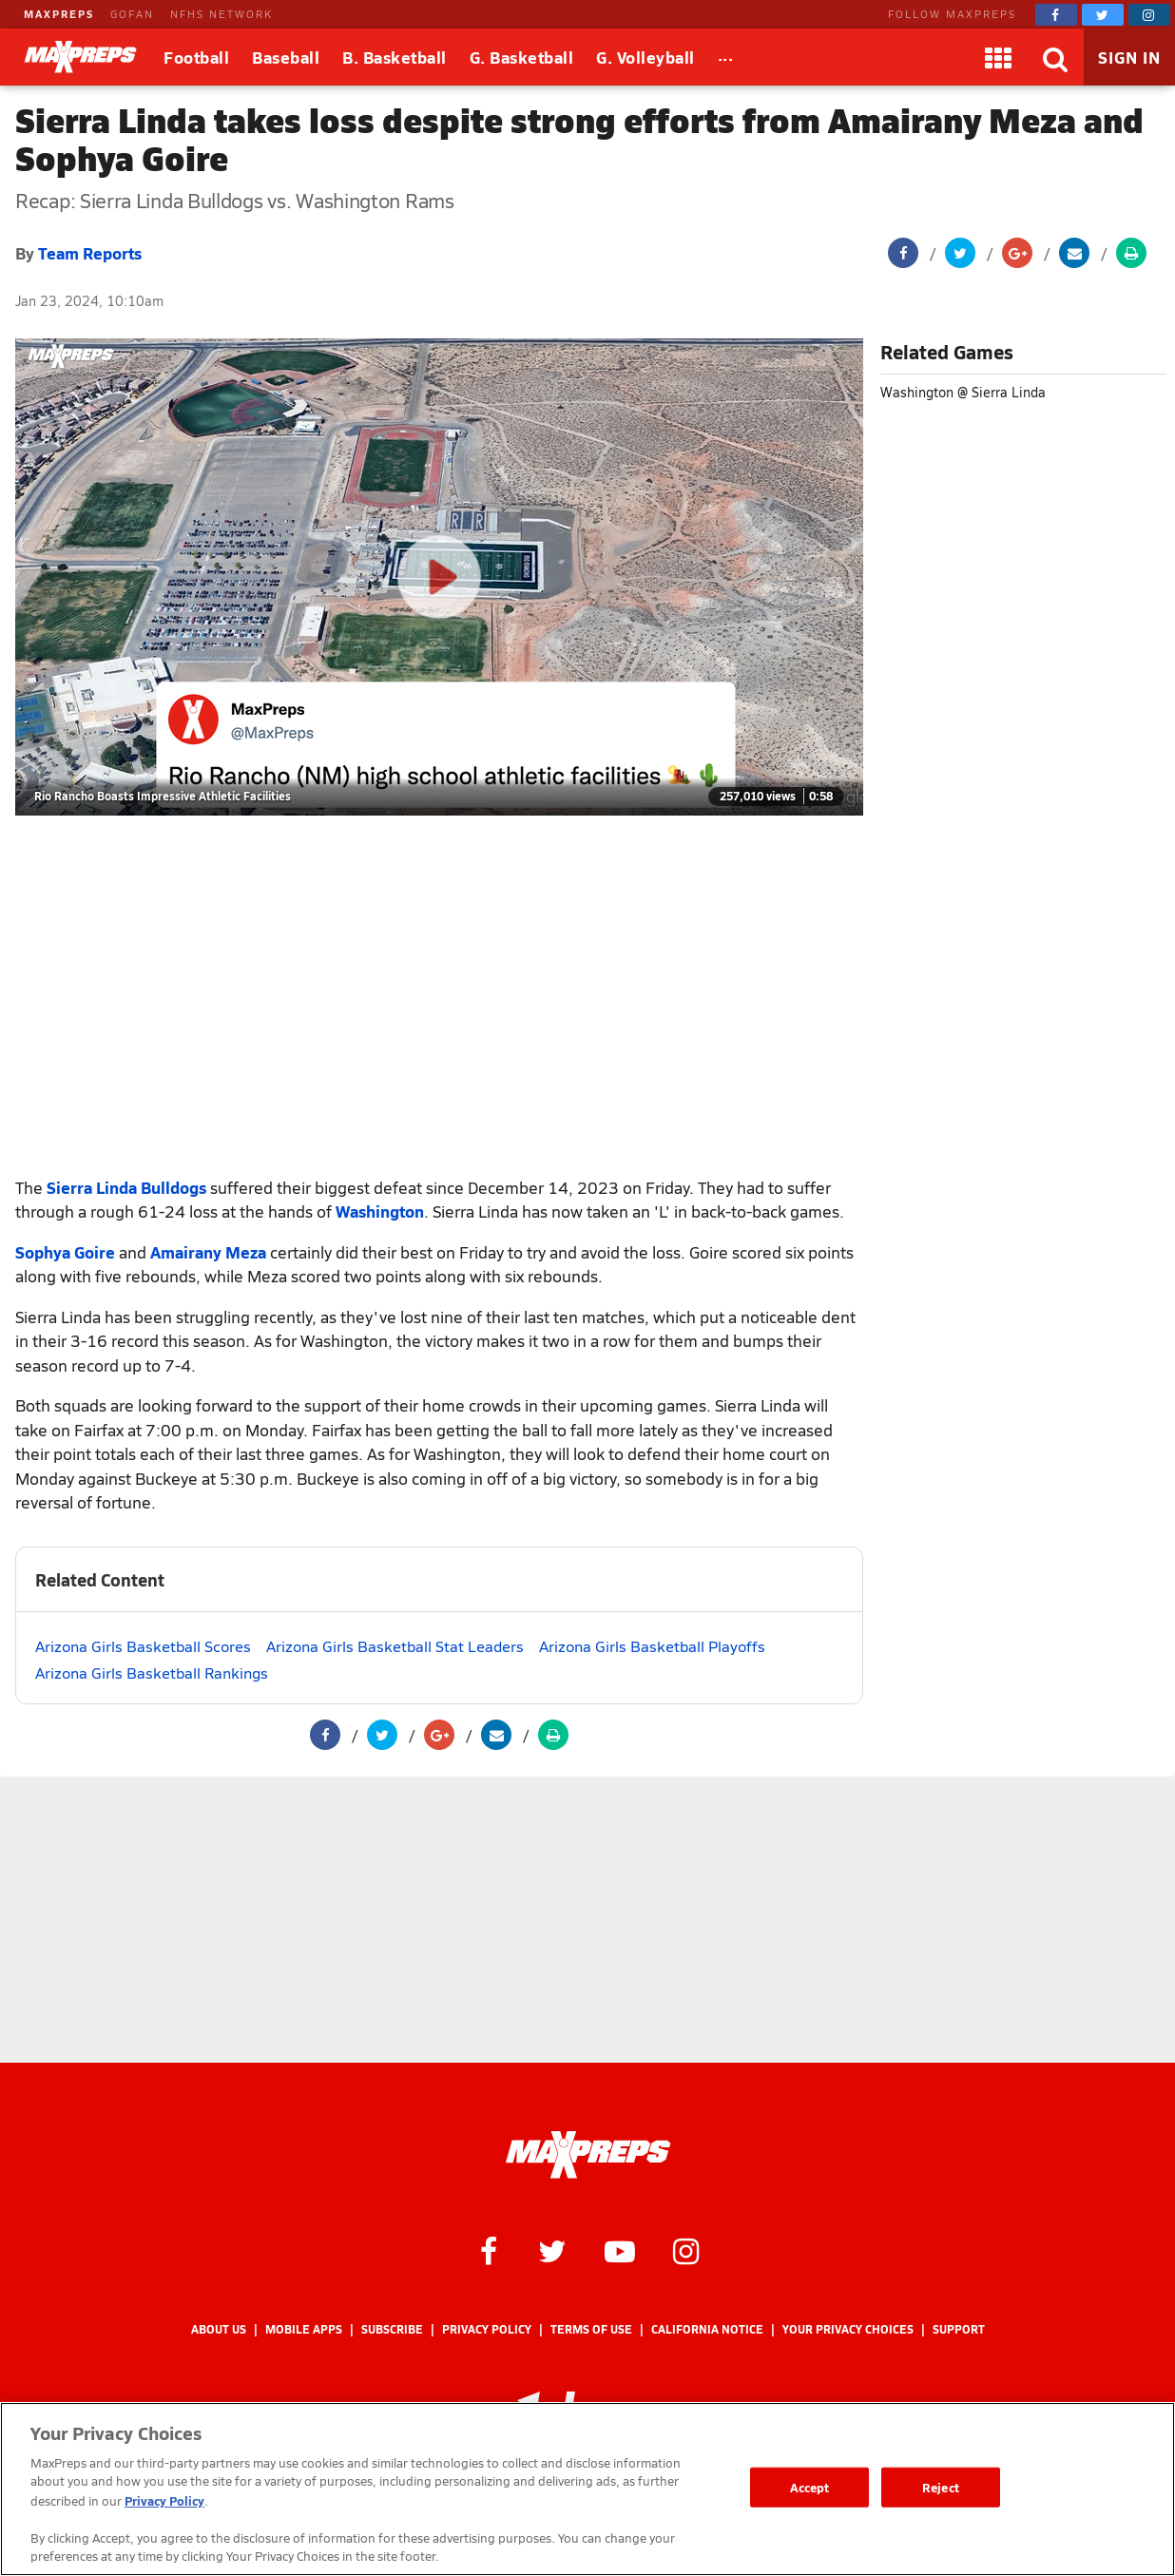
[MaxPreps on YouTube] (620, 2250)
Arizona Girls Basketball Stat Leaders (395, 1646)
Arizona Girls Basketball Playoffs (652, 1646)
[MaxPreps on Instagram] (1149, 15)
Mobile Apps (303, 2329)
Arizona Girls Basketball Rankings (151, 1672)
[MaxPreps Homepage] (588, 2155)
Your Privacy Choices (848, 2329)
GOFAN (132, 14)
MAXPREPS (59, 14)
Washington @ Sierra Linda (963, 392)
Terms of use (591, 2329)
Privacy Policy (486, 2329)
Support (959, 2329)
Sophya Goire (65, 1251)
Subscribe (392, 2329)
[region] (587, 2489)
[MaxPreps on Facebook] (1056, 15)
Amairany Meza (208, 1251)
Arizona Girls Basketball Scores (143, 1646)
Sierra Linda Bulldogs (126, 1187)
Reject (940, 2487)
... (726, 54)
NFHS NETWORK (221, 14)
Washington (380, 1211)
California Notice (707, 2329)
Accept (810, 2487)
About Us (218, 2329)
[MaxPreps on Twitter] (1103, 15)
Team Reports (90, 252)
